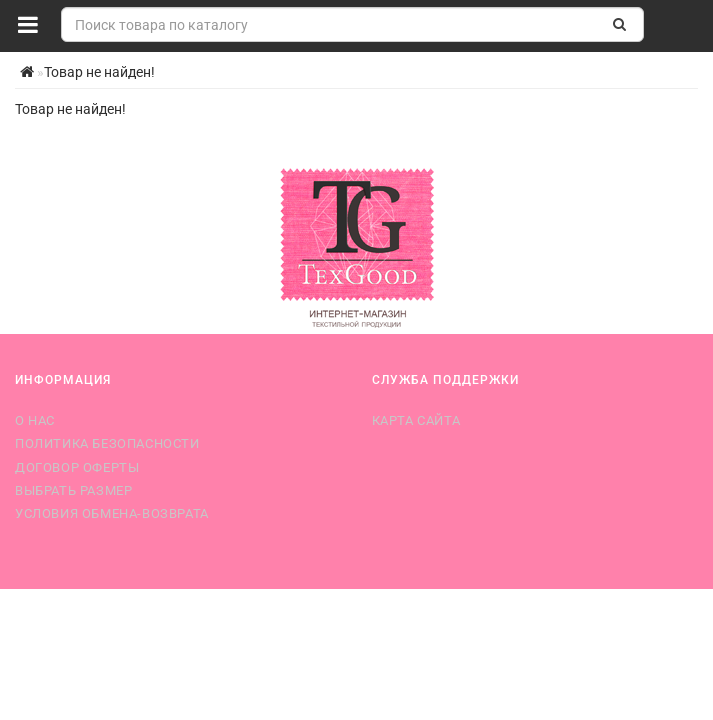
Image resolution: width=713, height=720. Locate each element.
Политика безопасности (107, 443)
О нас (35, 420)
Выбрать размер (73, 490)
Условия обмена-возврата (112, 513)
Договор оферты (77, 467)
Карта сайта (416, 420)
